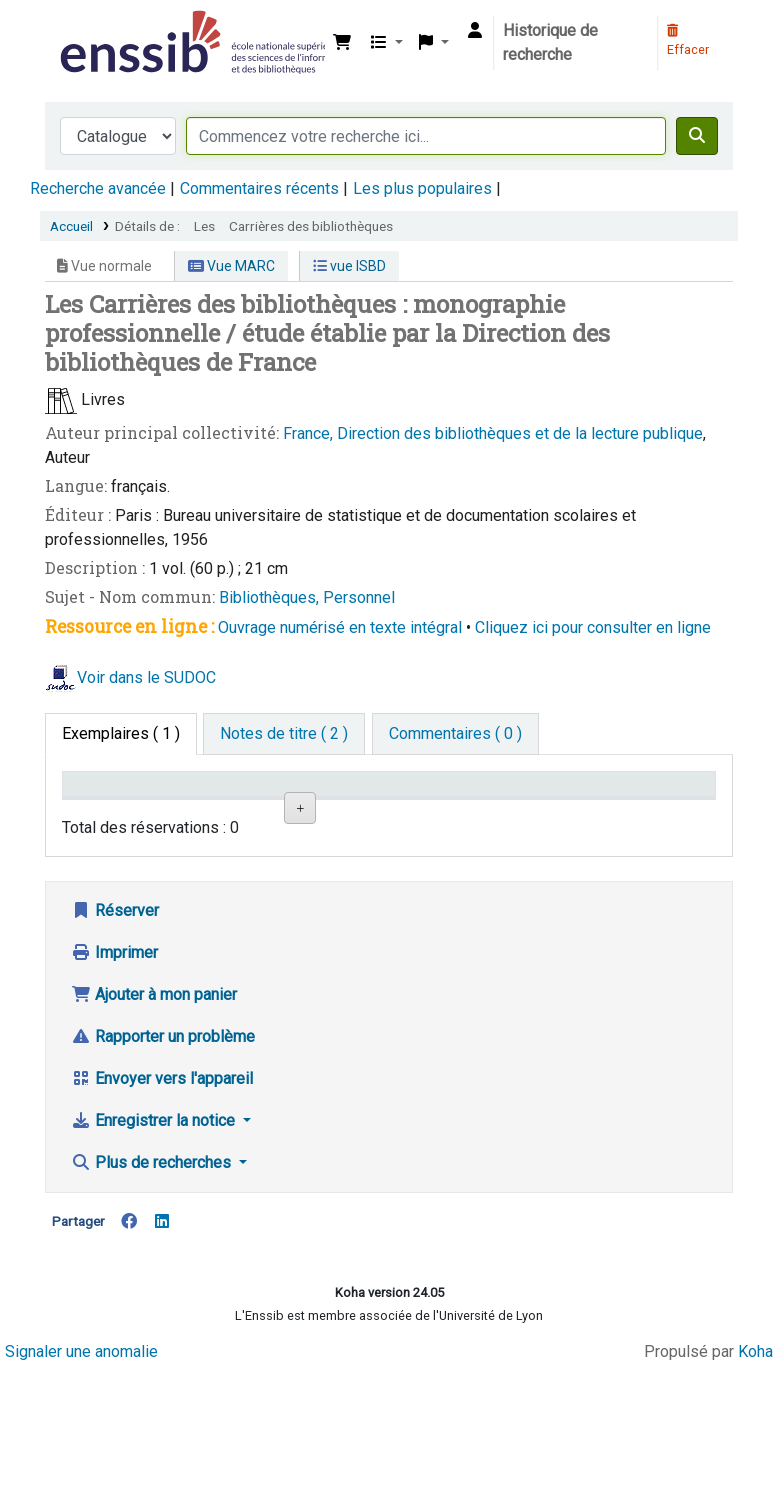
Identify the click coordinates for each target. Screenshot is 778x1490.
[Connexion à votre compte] (475, 31)
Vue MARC (231, 266)
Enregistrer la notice (155, 1241)
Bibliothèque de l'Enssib (106, 28)
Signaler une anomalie (81, 1472)
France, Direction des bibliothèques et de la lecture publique (493, 433)
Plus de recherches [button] (153, 1283)
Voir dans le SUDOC (146, 677)
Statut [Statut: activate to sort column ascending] (468, 813)
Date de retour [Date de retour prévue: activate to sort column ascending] (566, 803)
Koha (755, 1472)
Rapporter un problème (163, 1157)
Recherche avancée (98, 188)
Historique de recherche (550, 42)
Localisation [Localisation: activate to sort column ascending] (301, 813)
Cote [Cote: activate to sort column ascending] (370, 813)
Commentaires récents (259, 188)
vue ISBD (349, 266)
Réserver (115, 1031)
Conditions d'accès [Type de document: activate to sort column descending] (109, 803)
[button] (342, 43)
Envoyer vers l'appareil (162, 1199)
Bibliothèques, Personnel (307, 597)
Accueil (71, 226)
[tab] (284, 734)
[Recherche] (697, 136)
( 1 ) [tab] (121, 733)
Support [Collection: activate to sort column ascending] (194, 813)
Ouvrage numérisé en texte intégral (340, 627)
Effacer (688, 41)
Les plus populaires (422, 188)
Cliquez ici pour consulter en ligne (593, 627)
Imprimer (114, 1073)
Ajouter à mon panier (154, 1115)
